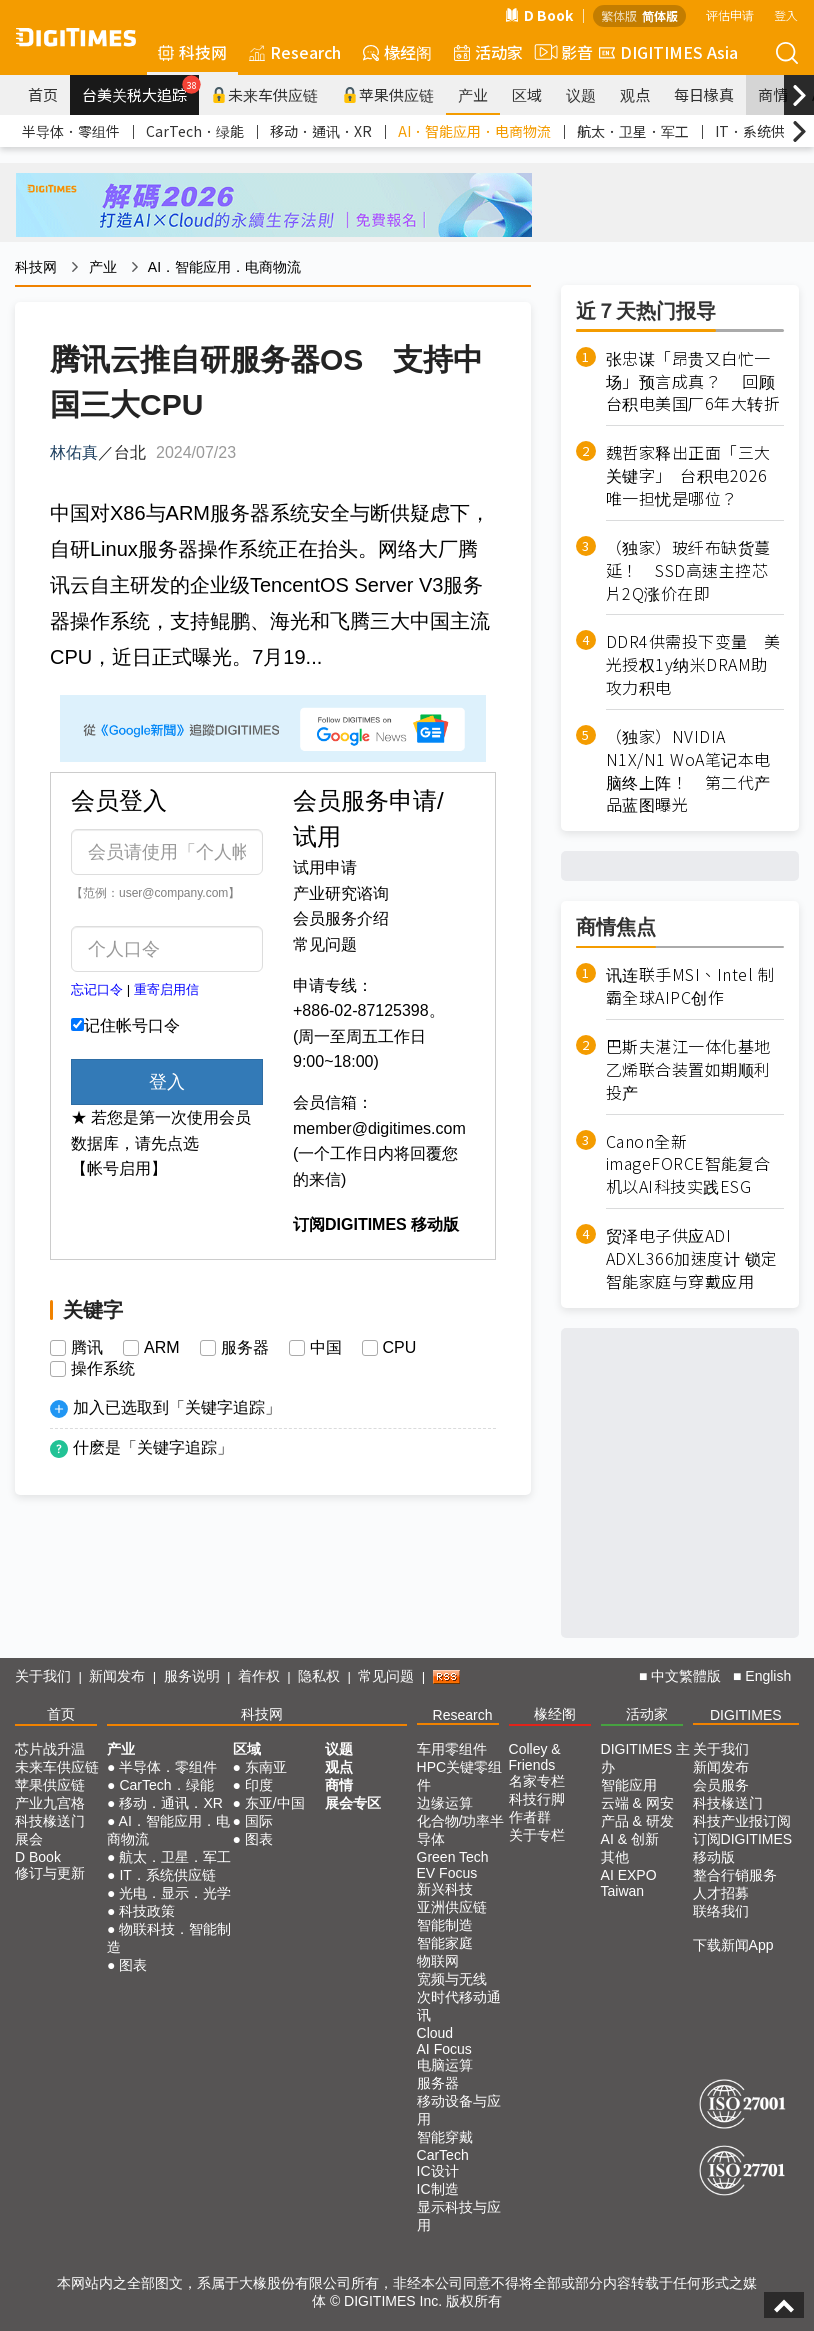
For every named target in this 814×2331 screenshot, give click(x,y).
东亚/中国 (275, 1803)
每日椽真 (704, 94)
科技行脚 (537, 1799)
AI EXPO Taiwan (629, 1883)
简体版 (660, 15)
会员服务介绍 (341, 918)
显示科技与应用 (459, 2216)
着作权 (259, 1676)
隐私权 (319, 1676)
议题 (581, 94)
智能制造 (445, 1925)
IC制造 (438, 2189)
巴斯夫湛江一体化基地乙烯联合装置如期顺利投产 (688, 1069)
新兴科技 (445, 1889)
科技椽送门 (50, 1821)
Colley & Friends (535, 1757)
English (768, 1676)
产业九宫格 (50, 1803)
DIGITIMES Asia (668, 52)
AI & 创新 (630, 1839)
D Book (539, 15)
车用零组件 (452, 1749)
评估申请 (730, 14)
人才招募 (721, 1893)
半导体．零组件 (71, 131)
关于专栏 (537, 1835)
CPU (400, 1348)
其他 (615, 1857)
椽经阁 (397, 52)
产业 (473, 94)
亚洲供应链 (452, 1907)
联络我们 (721, 1911)
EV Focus (447, 1873)
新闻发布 (117, 1676)
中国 (326, 1348)
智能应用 (629, 1785)
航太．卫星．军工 (633, 131)
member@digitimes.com (379, 1128)
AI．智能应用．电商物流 (474, 131)
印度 (259, 1785)
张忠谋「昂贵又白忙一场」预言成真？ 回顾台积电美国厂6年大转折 (693, 381)
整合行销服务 (735, 1875)
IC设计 (438, 2171)
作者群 (530, 1817)
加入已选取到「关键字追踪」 (177, 1407)
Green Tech (453, 1857)
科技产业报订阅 (742, 1821)
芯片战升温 (50, 1749)
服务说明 (192, 1676)
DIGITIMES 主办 (645, 1758)
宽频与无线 (452, 1979)
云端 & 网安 (637, 1803)
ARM (162, 1348)
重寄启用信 (166, 989)
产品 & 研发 (637, 1821)
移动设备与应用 (459, 2110)
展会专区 (353, 1803)
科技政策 (147, 1911)
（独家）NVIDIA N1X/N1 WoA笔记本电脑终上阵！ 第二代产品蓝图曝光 (688, 770)
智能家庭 (445, 1943)
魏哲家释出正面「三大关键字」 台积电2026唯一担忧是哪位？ (688, 475)
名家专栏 (537, 1781)
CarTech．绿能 (195, 131)
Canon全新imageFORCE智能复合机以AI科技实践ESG (688, 1164)
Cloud (435, 2033)
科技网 (192, 52)
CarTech (443, 2155)
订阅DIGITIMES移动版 (743, 1848)
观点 (635, 94)
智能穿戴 (445, 2137)
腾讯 (87, 1348)
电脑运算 (445, 2065)
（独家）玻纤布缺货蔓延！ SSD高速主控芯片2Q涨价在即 (688, 570)
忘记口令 (97, 989)
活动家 (488, 52)
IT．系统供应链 (167, 1875)
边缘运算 (445, 1803)
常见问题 (325, 944)
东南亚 (266, 1767)
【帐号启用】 (119, 1168)
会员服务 (721, 1785)
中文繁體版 (686, 1676)
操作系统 (103, 1369)
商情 (773, 94)
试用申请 (325, 867)
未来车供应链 (264, 94)
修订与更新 (50, 1873)
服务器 (245, 1348)
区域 (527, 94)
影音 (561, 52)
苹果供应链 (388, 94)
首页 (43, 94)
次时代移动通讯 (459, 2006)
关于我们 (43, 1676)
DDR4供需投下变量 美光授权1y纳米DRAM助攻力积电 (693, 664)
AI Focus (444, 2049)
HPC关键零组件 (460, 1776)
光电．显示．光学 (175, 1893)
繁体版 (619, 15)
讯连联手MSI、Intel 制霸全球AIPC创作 (690, 986)
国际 (259, 1821)
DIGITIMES (746, 1715)
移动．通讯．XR (321, 131)
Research (295, 52)
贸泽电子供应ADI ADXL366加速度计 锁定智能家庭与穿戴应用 (692, 1258)
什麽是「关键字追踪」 (153, 1447)
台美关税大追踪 (140, 90)
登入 (786, 14)
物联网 (438, 1961)
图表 (133, 1965)
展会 (29, 1839)
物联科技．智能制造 (169, 1938)
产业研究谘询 (341, 893)
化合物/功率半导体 (461, 1830)
